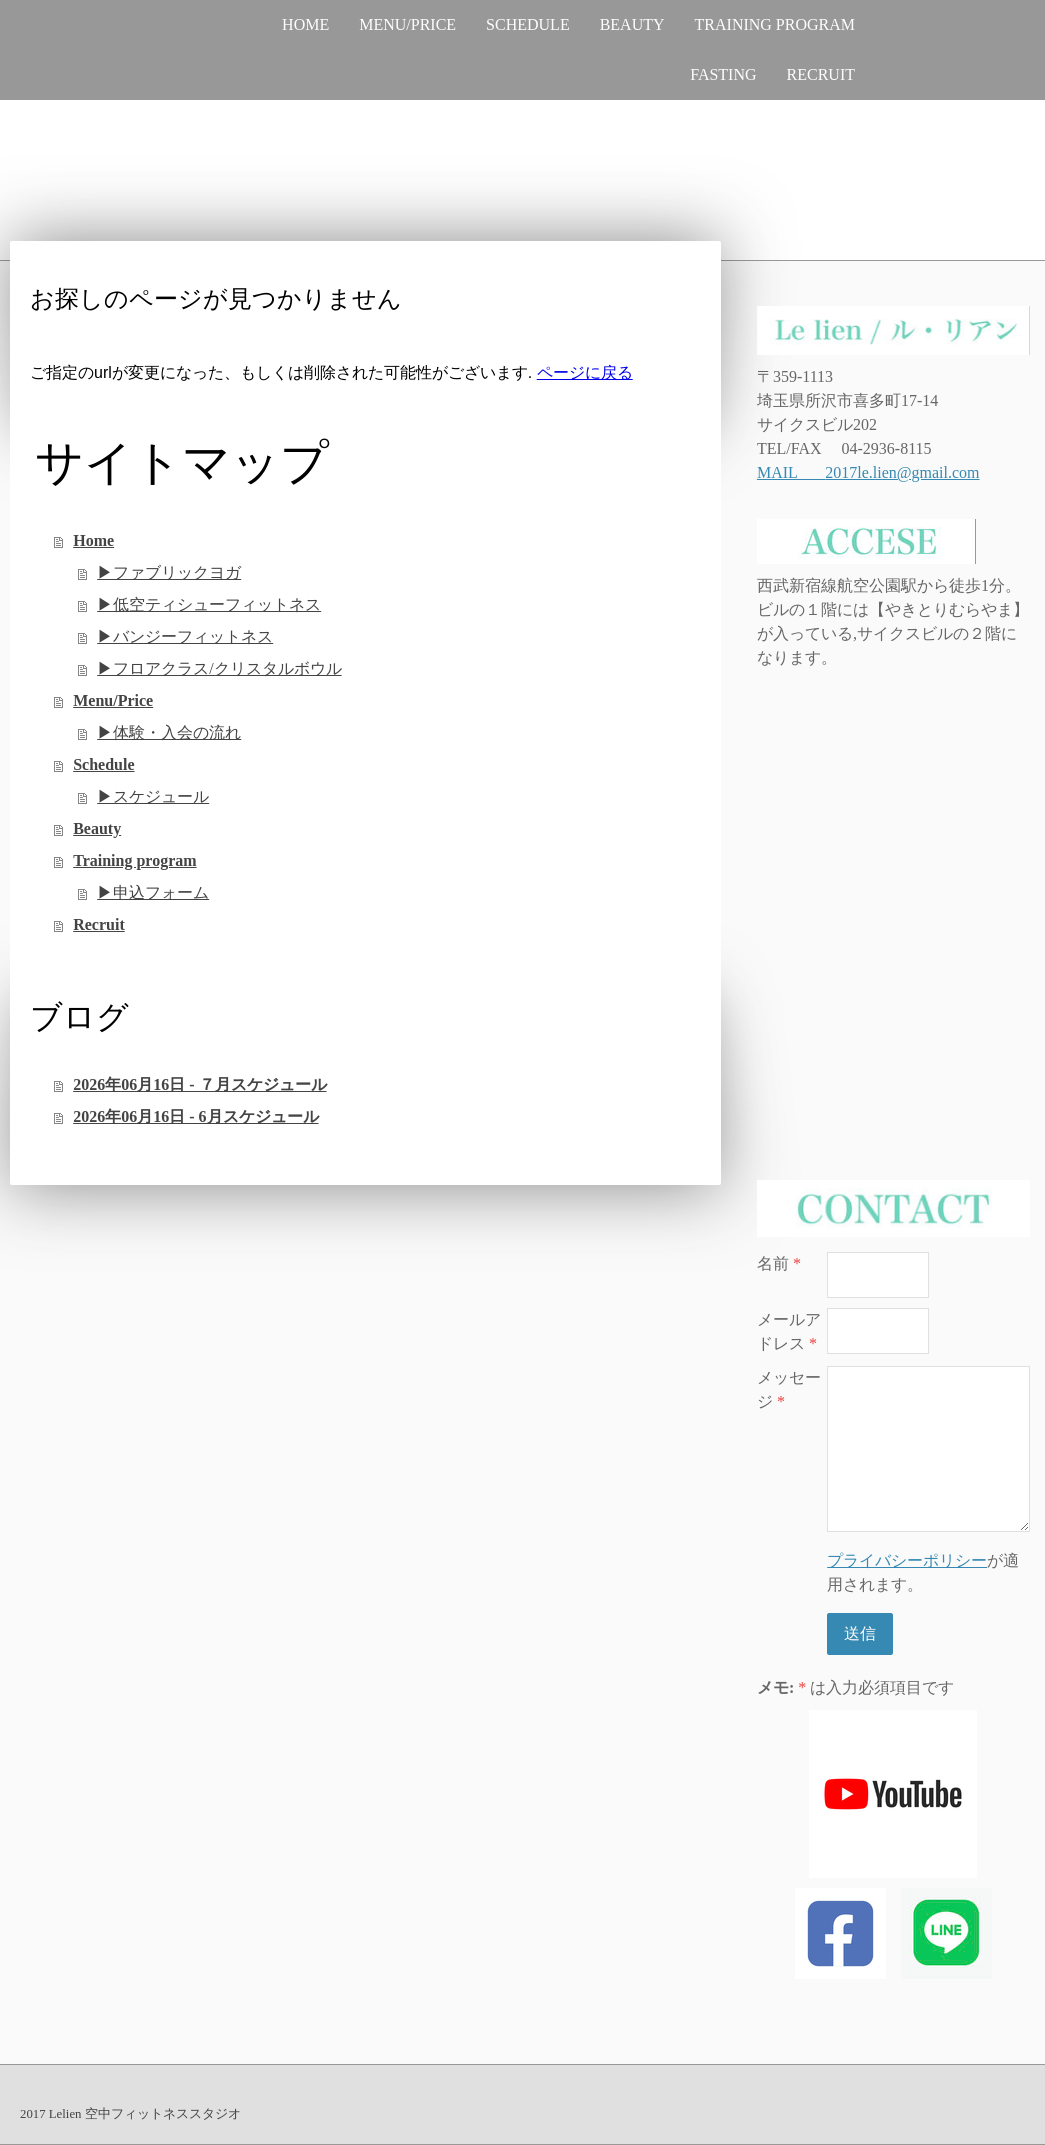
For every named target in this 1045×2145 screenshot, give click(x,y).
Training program (775, 24)
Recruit (821, 74)
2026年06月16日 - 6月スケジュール (195, 1116)
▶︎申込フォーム (153, 892)
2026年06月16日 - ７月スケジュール (199, 1084)
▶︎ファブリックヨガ (169, 572)
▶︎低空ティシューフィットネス (209, 604)
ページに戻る (585, 372)
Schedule (528, 24)
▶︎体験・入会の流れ (169, 732)
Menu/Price (407, 24)
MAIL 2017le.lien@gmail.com (868, 472)
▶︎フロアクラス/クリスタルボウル (219, 668)
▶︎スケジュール (153, 796)
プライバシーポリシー (907, 1560)
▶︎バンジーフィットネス (185, 636)
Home (305, 24)
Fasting (723, 74)
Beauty (632, 24)
